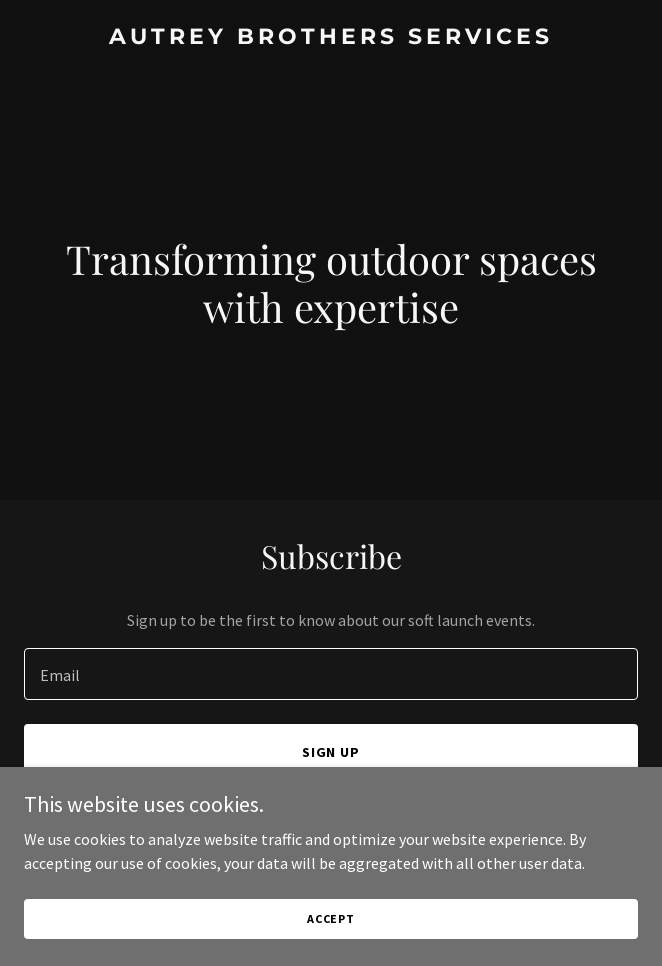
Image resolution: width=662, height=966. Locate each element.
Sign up (331, 752)
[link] (331, 38)
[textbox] (331, 674)
